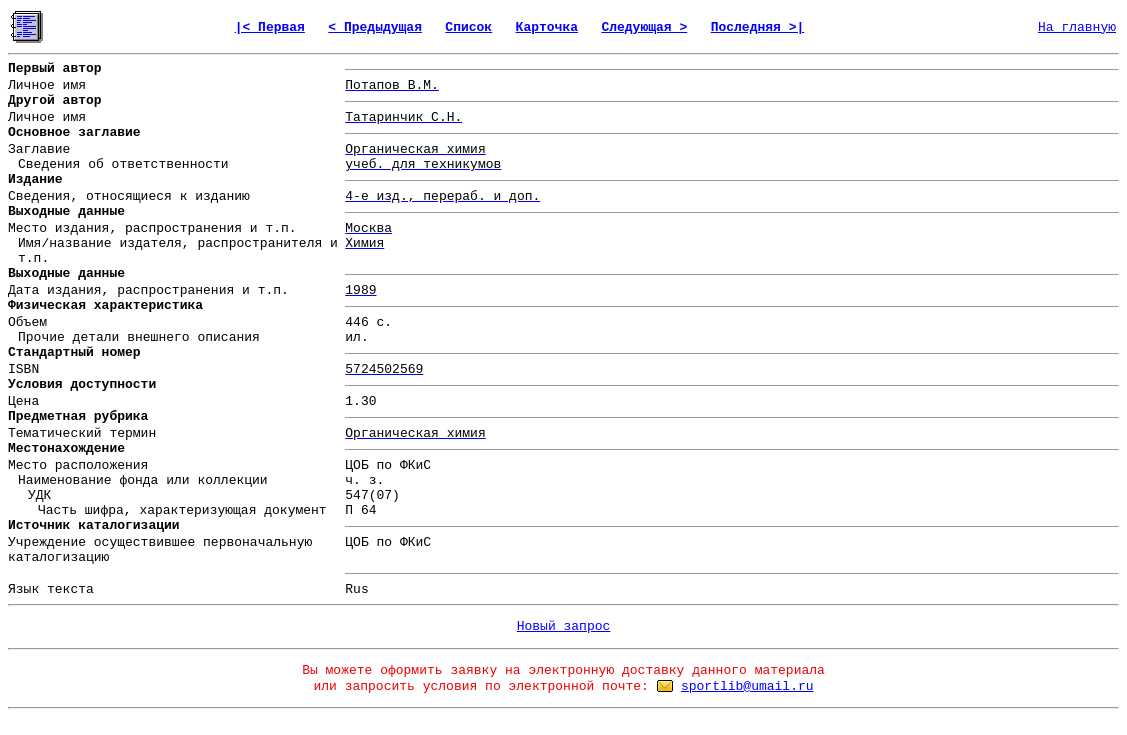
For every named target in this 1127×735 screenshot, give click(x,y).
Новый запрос (564, 626)
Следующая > (644, 27)
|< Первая (270, 27)
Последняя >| (758, 27)
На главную (1077, 27)
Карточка (547, 27)
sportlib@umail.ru (747, 686)
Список (468, 27)
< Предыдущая (375, 27)
